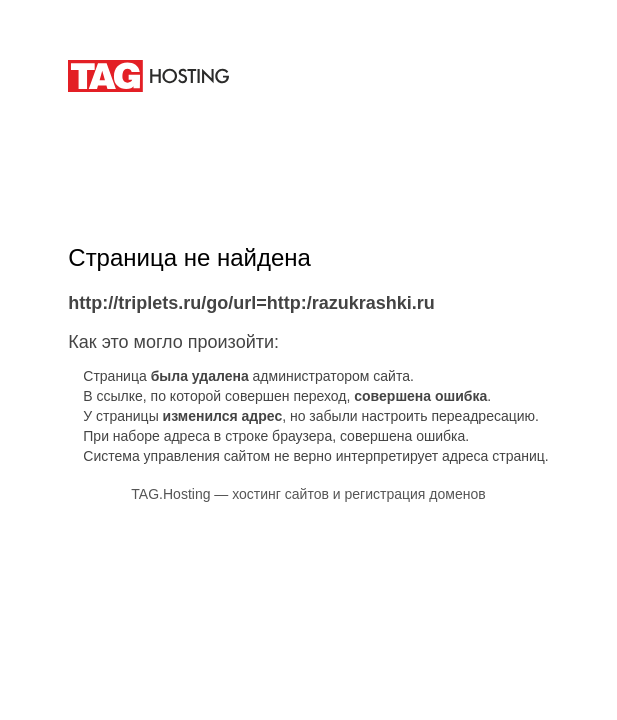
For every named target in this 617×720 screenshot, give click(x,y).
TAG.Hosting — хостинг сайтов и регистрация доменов (308, 494)
